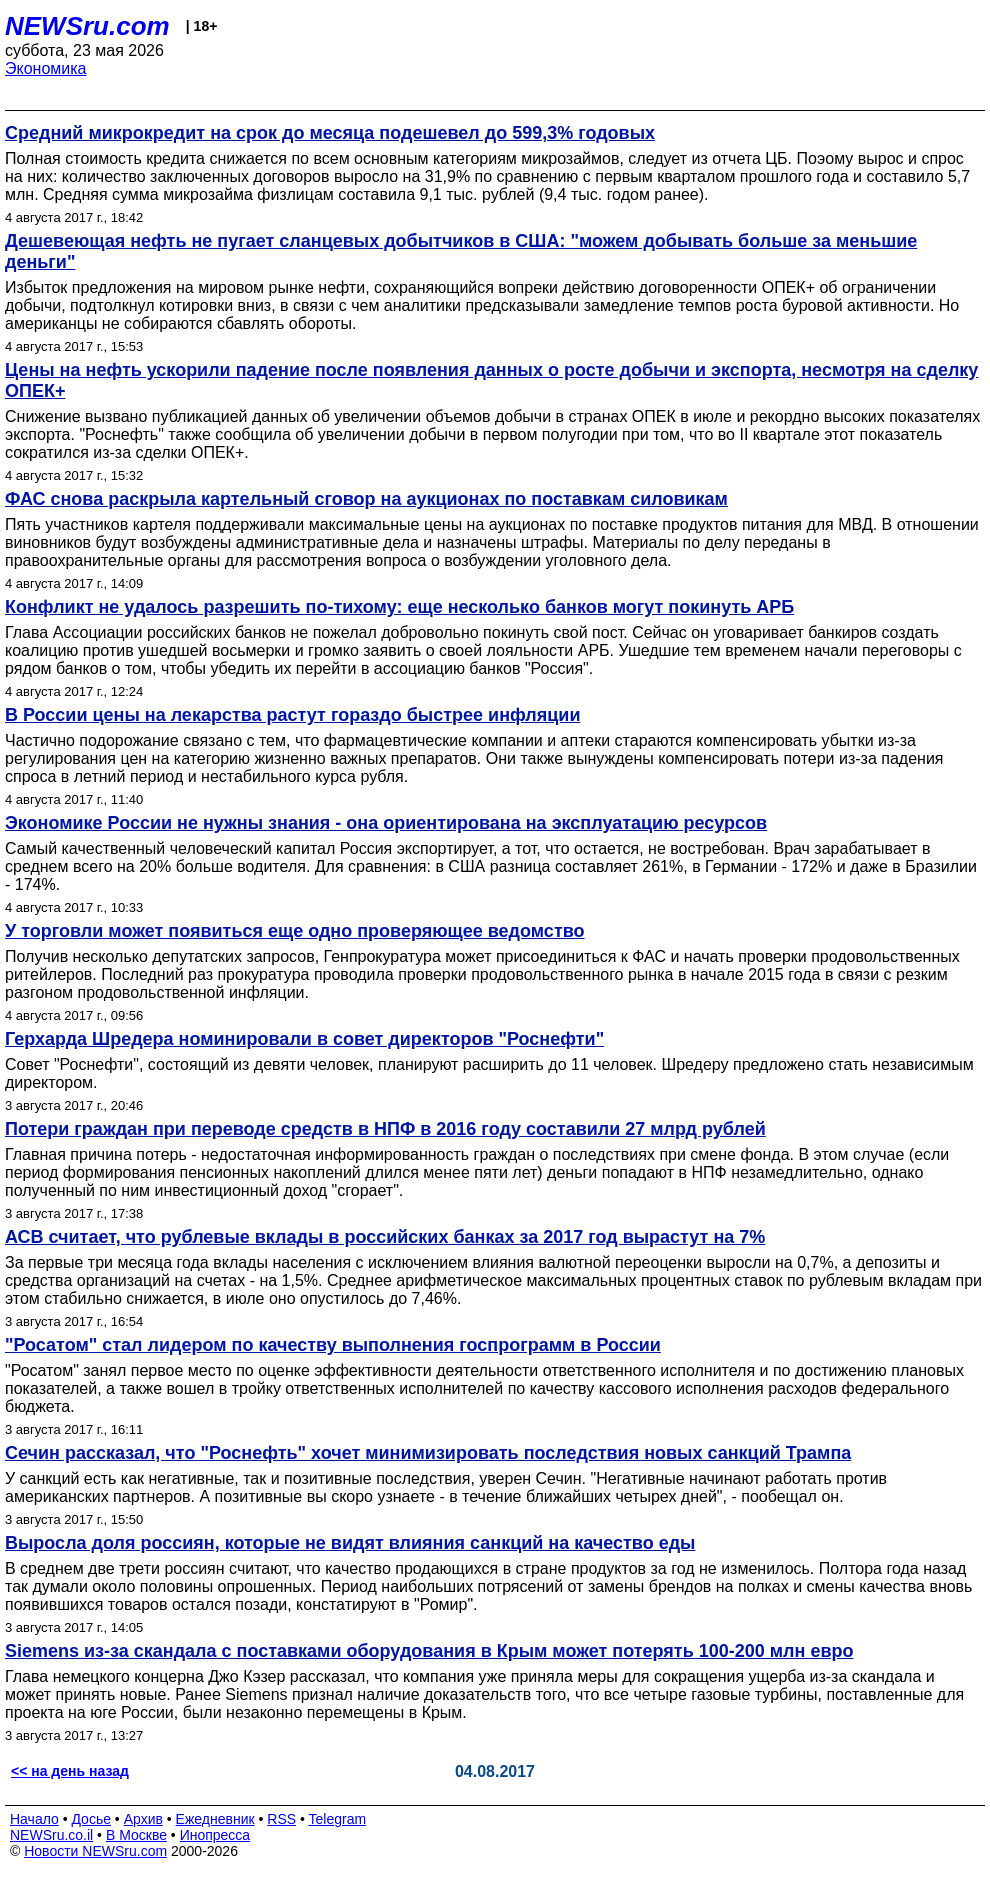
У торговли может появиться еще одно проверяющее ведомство (295, 931)
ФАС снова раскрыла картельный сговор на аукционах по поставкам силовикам (366, 499)
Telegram (338, 1819)
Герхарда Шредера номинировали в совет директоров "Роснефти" (304, 1039)
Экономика (46, 68)
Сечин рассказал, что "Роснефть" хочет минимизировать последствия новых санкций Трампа (428, 1453)
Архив (143, 1819)
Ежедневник (215, 1819)
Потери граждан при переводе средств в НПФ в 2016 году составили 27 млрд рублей (385, 1129)
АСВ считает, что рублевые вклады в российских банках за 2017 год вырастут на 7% (385, 1237)
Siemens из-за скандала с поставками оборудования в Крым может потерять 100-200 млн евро (429, 1651)
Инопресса (215, 1835)
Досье (91, 1819)
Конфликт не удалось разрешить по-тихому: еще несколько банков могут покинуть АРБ (399, 607)
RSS (281, 1819)
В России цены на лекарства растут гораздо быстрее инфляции (292, 715)
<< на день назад (70, 1771)
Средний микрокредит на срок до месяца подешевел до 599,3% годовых (330, 133)
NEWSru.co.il (51, 1835)
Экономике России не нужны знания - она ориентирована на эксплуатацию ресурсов (386, 823)
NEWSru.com (87, 26)
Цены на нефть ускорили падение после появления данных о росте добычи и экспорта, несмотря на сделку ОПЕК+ (491, 380)
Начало (34, 1819)
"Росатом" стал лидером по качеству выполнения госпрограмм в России (333, 1345)
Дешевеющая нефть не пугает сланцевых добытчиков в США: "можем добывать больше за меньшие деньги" (461, 251)
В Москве (136, 1835)
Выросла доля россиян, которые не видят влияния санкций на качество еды (350, 1543)
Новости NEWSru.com (95, 1851)
